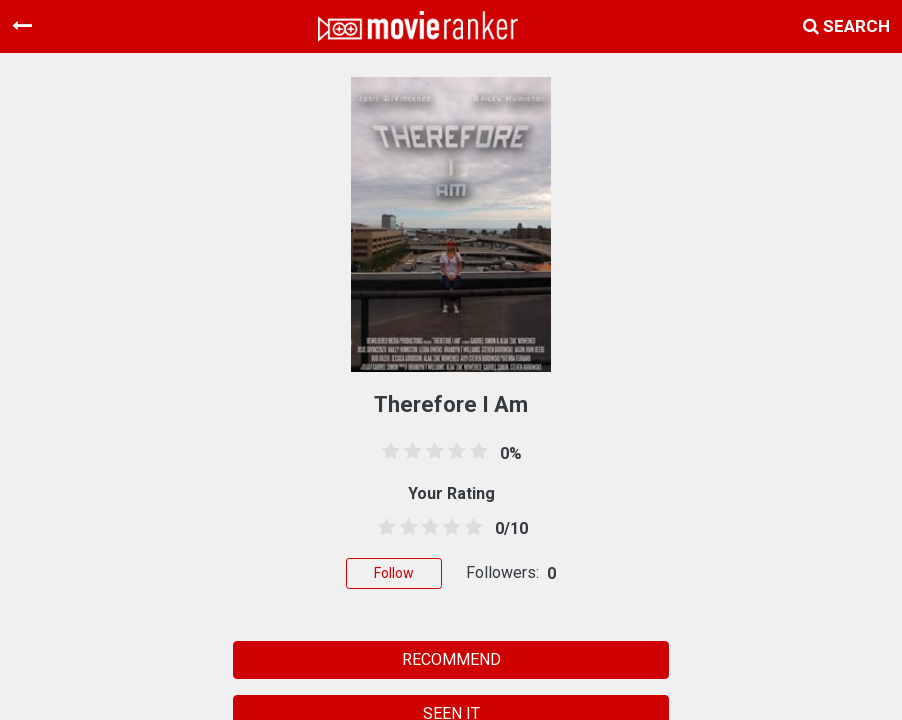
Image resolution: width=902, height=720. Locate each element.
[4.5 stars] (470, 528)
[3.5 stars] (448, 528)
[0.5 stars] (383, 528)
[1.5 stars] (405, 528)
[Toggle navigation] (22, 26)
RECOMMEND (451, 659)
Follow (394, 573)
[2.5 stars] (427, 528)
